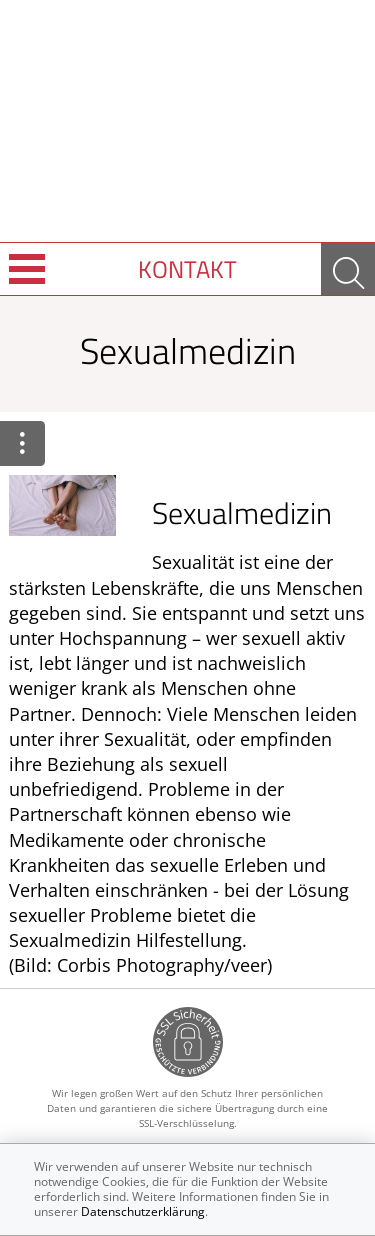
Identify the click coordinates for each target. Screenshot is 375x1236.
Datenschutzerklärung (143, 1211)
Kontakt (187, 269)
